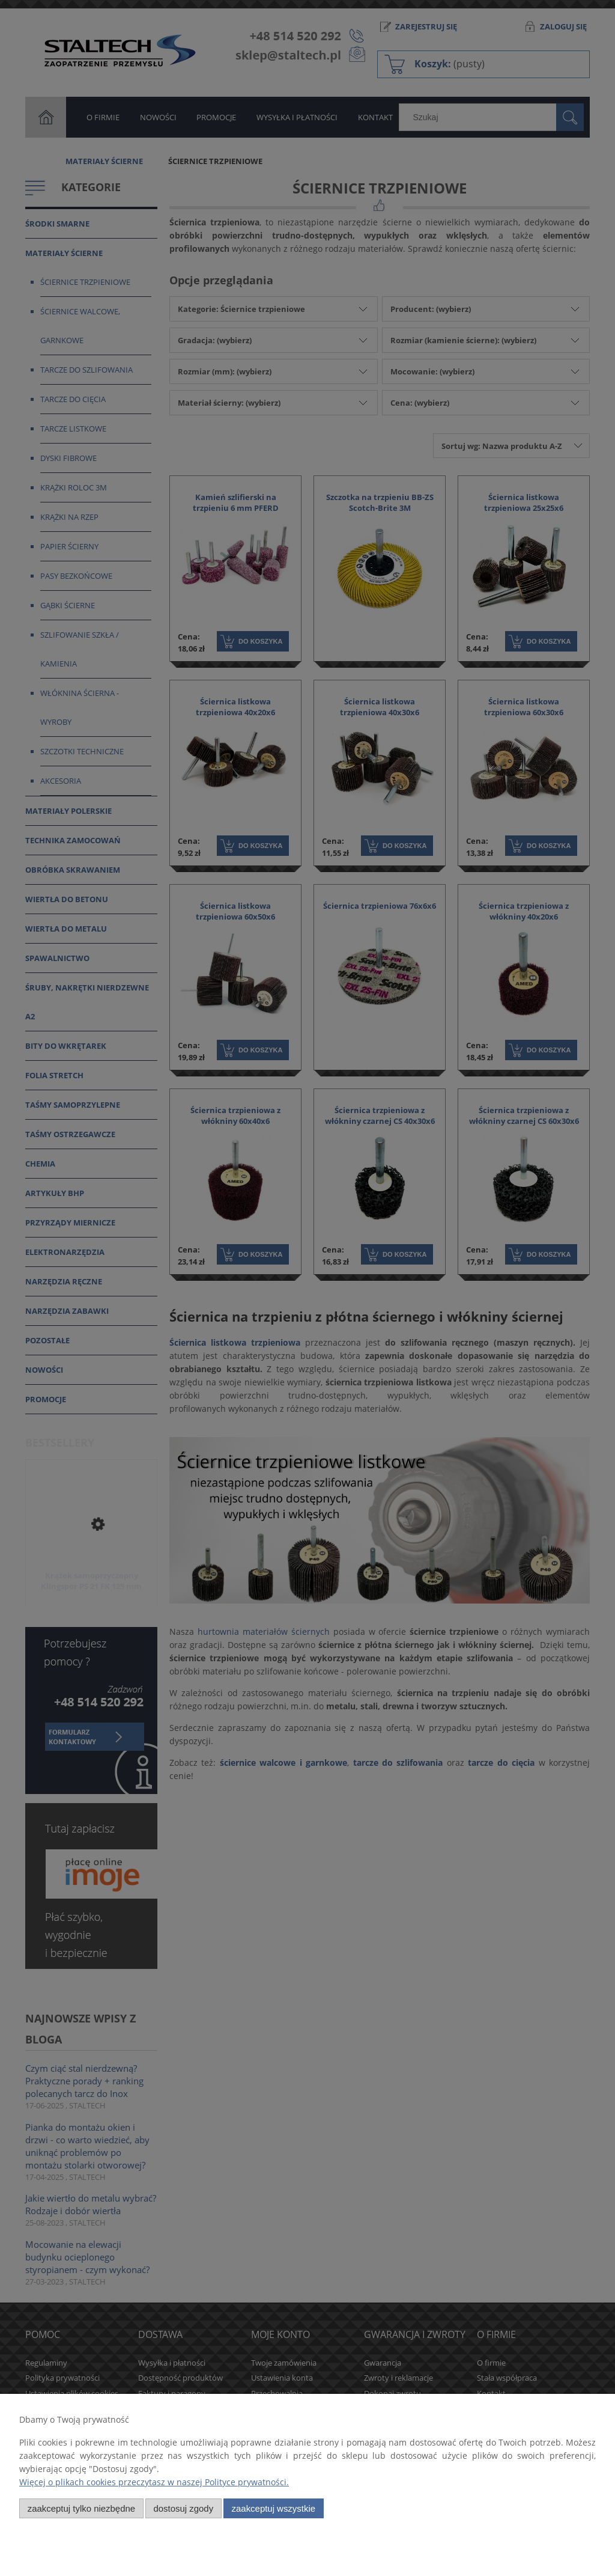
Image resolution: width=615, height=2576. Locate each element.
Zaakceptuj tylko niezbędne (81, 2508)
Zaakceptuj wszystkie (273, 2508)
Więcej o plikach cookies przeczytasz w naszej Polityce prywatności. (154, 2482)
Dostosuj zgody (183, 2508)
